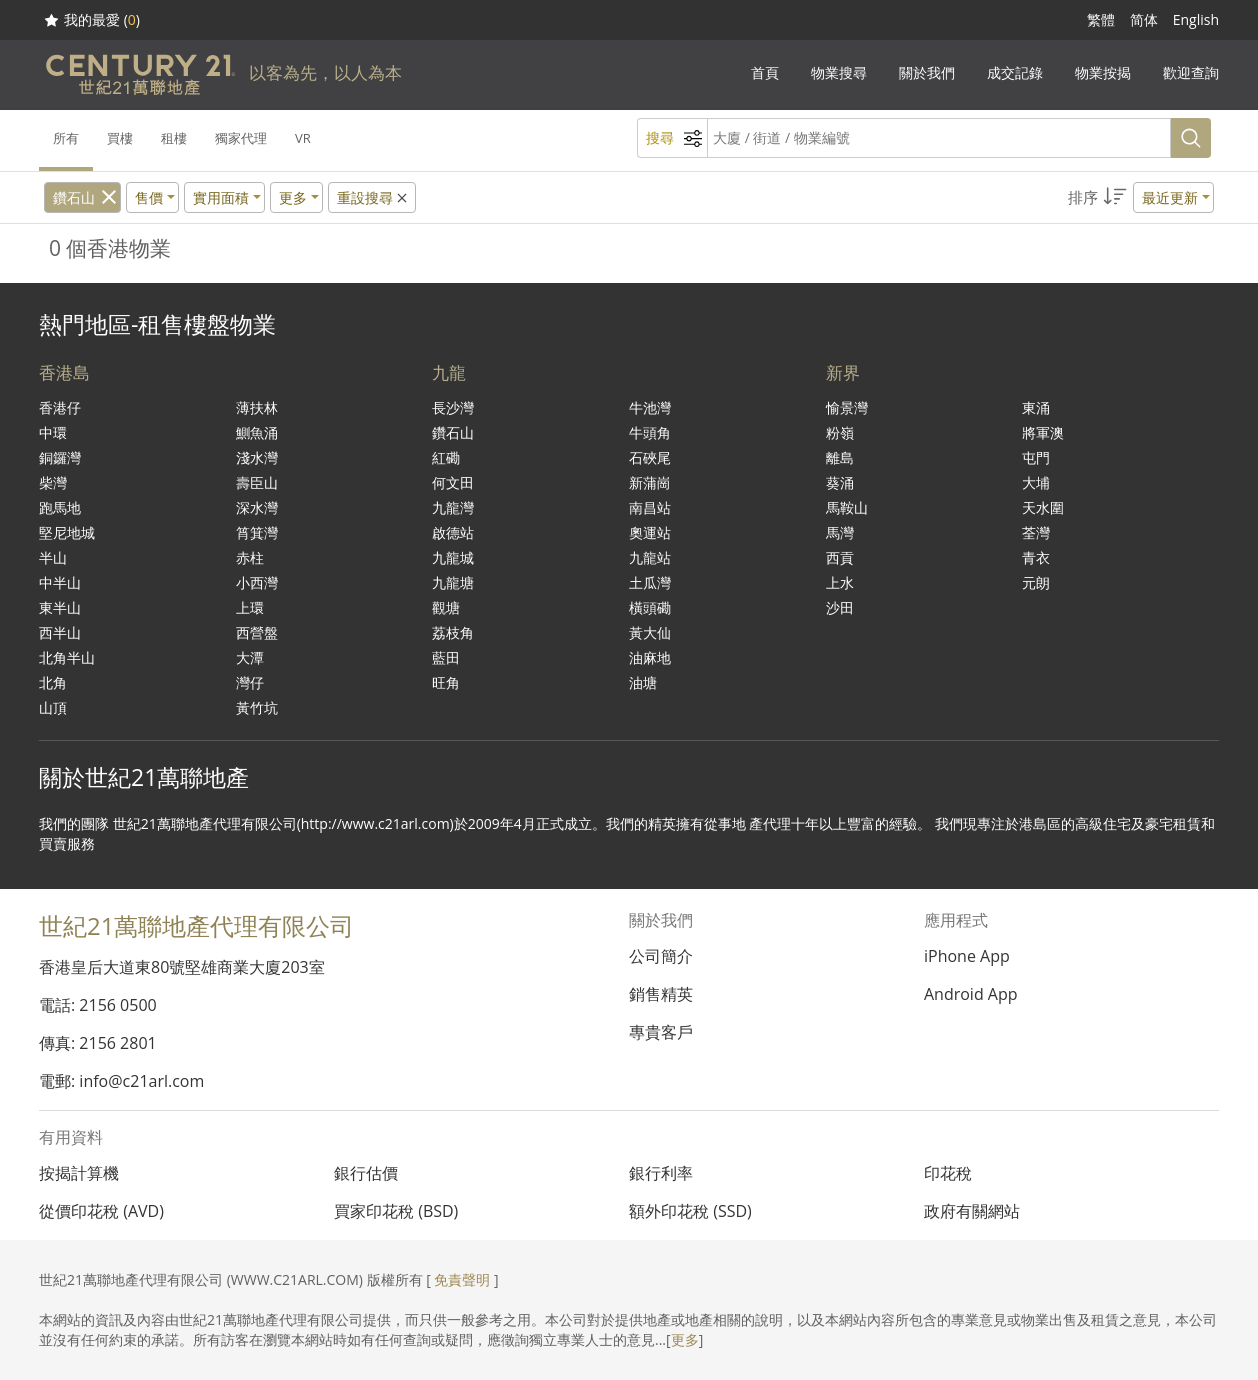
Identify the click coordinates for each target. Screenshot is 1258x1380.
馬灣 (840, 532)
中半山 (60, 582)
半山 (53, 557)
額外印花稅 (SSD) (690, 1211)
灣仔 (250, 682)
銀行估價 (366, 1173)
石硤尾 (650, 457)
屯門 (1036, 457)
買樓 (120, 138)
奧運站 (650, 532)
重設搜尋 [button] (373, 197)
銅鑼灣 (60, 457)
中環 (53, 432)
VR (303, 138)
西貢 (840, 557)
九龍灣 (453, 507)
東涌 (1036, 407)
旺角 (446, 682)
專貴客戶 (661, 1032)
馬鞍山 (847, 507)
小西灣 (257, 582)
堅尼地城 (67, 532)
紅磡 (446, 457)
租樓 (174, 138)
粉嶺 (840, 432)
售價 (149, 197)
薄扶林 (257, 407)
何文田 (453, 482)
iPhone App (967, 956)
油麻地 (650, 657)
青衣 (1036, 557)
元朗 (1036, 582)
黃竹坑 (257, 707)
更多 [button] (293, 197)
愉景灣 (847, 407)
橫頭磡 (650, 607)
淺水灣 (257, 457)
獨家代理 (241, 138)
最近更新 (1170, 197)
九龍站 (650, 557)
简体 (1144, 19)
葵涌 (840, 482)
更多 (685, 1339)
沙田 (840, 607)
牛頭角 (650, 432)
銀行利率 (661, 1173)
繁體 (1101, 19)
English (1196, 19)
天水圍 (1043, 507)
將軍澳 (1043, 432)
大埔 (1036, 482)
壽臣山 (257, 482)
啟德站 (453, 532)
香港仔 (60, 407)
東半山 (60, 607)
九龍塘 (453, 582)
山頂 (53, 707)
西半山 (60, 632)
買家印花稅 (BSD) (396, 1211)
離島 (840, 457)
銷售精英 (661, 994)
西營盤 (257, 632)
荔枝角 (453, 632)
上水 (840, 582)
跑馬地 (60, 507)
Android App (971, 994)
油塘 (643, 682)
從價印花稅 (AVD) (101, 1211)
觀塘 (446, 607)
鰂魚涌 (257, 432)
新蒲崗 (650, 482)
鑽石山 (74, 197)
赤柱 (250, 557)
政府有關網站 (972, 1211)
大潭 (250, 657)
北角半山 (67, 657)
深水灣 (257, 507)
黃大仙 (650, 632)
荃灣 (1036, 532)
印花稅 (948, 1173)
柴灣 (53, 482)
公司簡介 (661, 956)
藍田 (446, 657)
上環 (250, 607)
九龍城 (453, 557)
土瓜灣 (650, 582)
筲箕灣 (257, 532)
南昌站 (650, 507)
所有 (66, 138)
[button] (1141, 197)
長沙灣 (453, 407)
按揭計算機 (79, 1173)
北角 (53, 682)
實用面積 (221, 197)
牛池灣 (650, 407)
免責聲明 (462, 1279)
